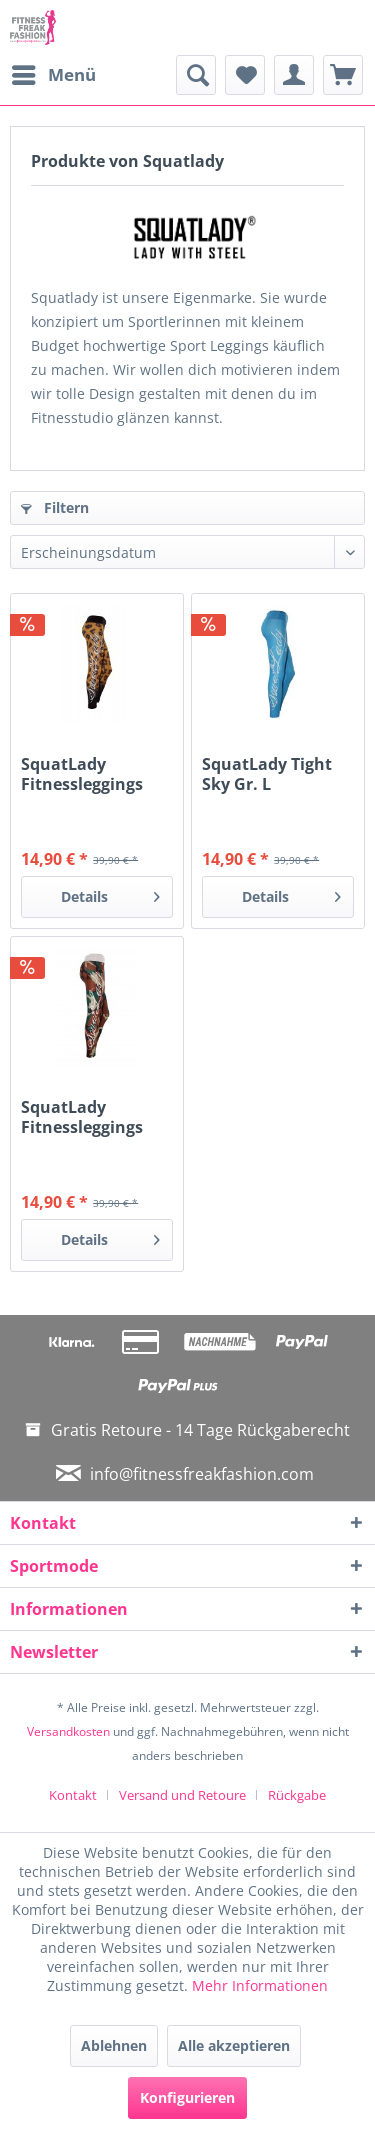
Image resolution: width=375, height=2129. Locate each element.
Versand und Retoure (182, 1795)
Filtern (55, 507)
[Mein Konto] (294, 75)
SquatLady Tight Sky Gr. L (267, 774)
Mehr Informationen (260, 1985)
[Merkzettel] (245, 75)
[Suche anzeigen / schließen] (196, 75)
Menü (54, 72)
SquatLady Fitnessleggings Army (82, 1117)
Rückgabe (297, 1795)
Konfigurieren (187, 2097)
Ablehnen (114, 2045)
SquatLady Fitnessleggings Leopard (82, 774)
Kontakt (73, 1795)
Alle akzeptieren (234, 2045)
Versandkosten (68, 1731)
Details (110, 893)
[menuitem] (53, 75)
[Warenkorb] (343, 75)
